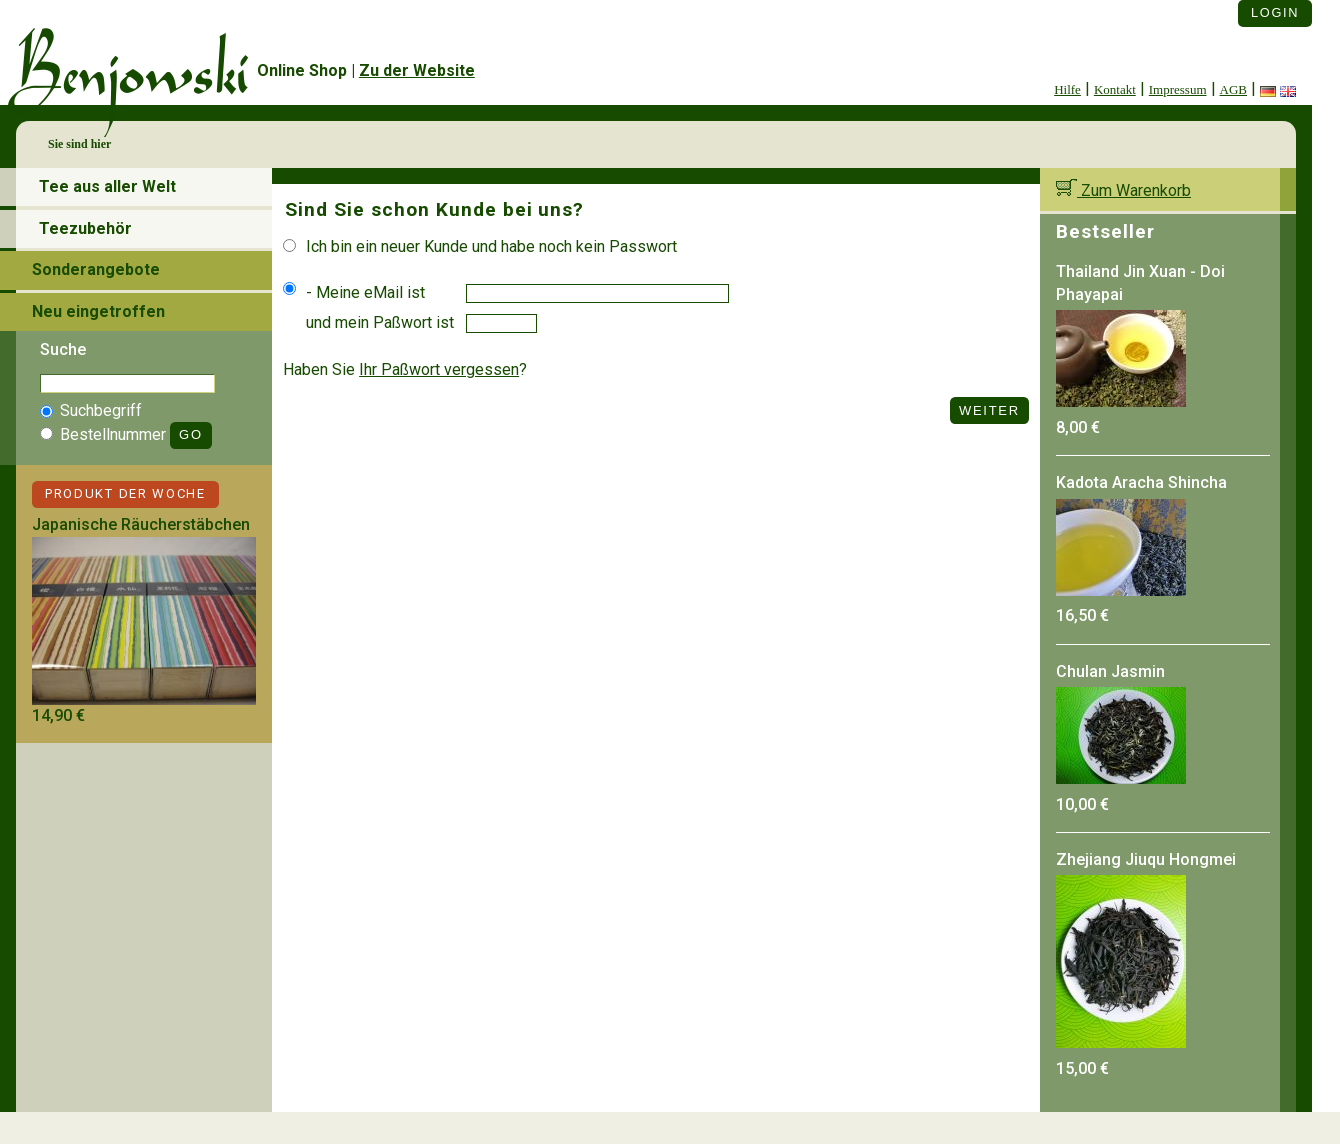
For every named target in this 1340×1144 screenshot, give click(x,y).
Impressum (1178, 89)
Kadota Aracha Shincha (1141, 482)
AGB (1233, 89)
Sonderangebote (96, 269)
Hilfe (1067, 89)
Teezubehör (85, 228)
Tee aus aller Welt (107, 186)
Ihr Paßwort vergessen (439, 369)
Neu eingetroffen (98, 311)
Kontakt (1115, 89)
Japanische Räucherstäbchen (141, 524)
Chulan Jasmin (1110, 671)
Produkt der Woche (125, 493)
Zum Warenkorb (1123, 190)
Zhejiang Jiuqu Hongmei (1146, 859)
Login (1275, 12)
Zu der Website (417, 70)
